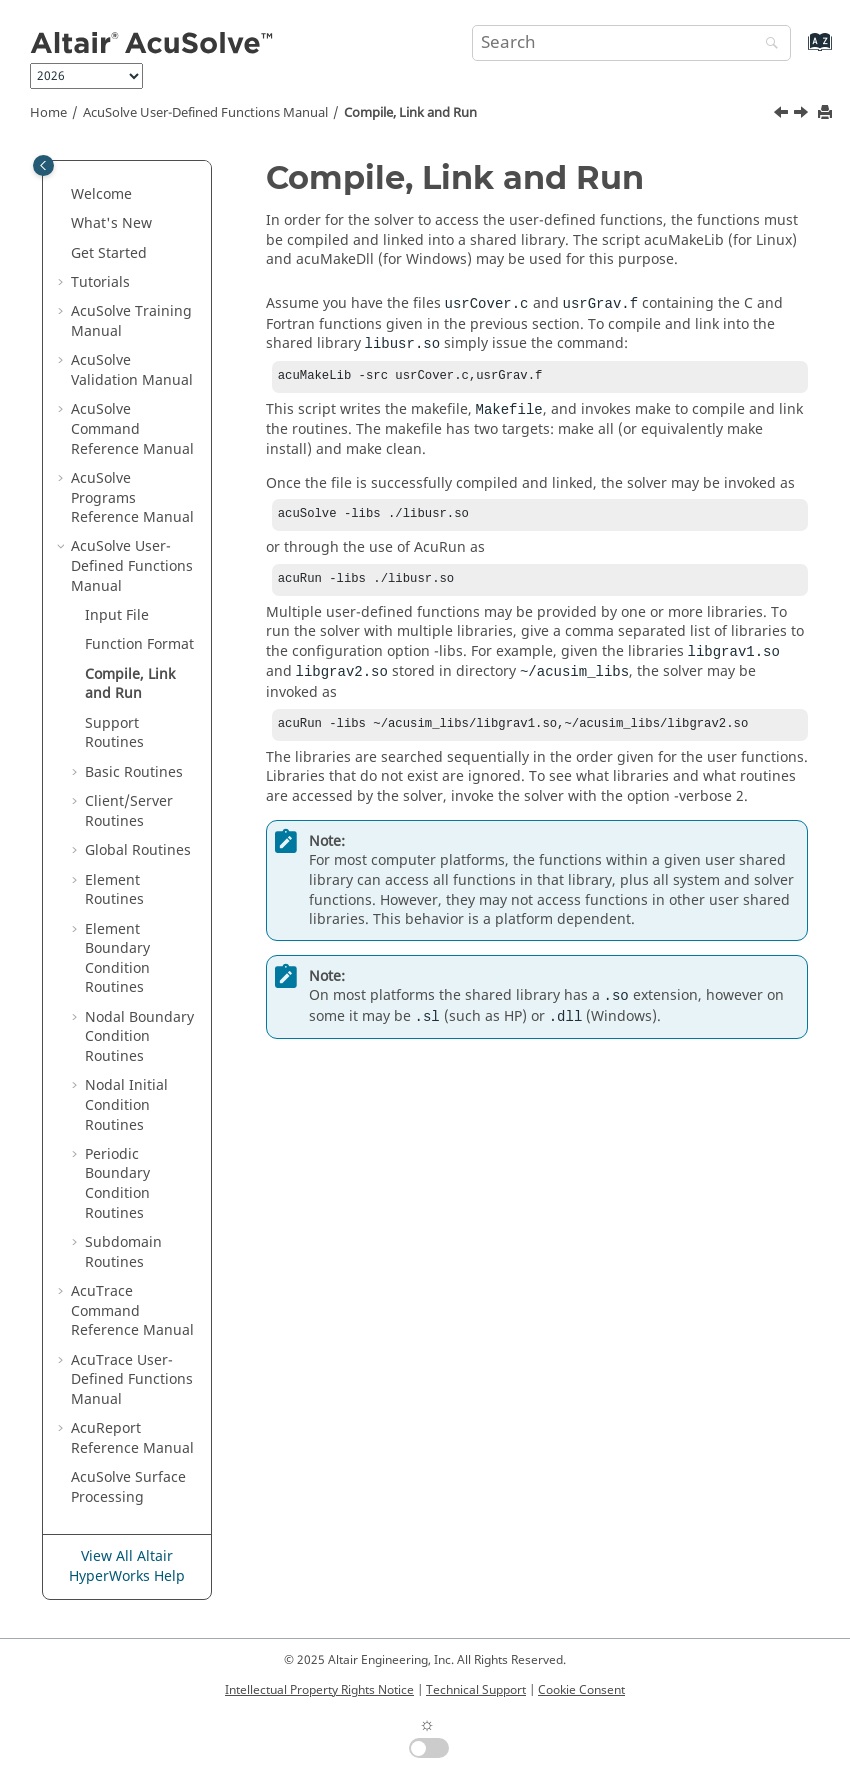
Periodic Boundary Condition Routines (117, 1184)
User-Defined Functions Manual (205, 113)
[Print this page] (827, 113)
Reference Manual (132, 1438)
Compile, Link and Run (410, 113)
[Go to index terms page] (798, 51)
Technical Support (476, 1690)
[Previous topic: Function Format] (783, 115)
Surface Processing (128, 1487)
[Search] (767, 44)
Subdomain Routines (123, 1252)
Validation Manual (132, 370)
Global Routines (138, 850)
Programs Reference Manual (132, 498)
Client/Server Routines (129, 811)
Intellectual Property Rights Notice (319, 1690)
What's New (111, 223)
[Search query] (631, 43)
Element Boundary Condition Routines (117, 959)
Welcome (101, 194)
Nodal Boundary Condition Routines (139, 1037)
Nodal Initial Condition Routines (126, 1105)
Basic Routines (134, 772)
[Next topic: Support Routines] (803, 115)
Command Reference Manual (132, 429)
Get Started (109, 253)
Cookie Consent (581, 1690)
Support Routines (114, 733)
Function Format (139, 644)
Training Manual (131, 321)
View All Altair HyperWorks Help (127, 1566)
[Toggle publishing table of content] (43, 165)
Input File (117, 615)
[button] (63, 195)
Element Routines (114, 890)
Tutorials (100, 282)
